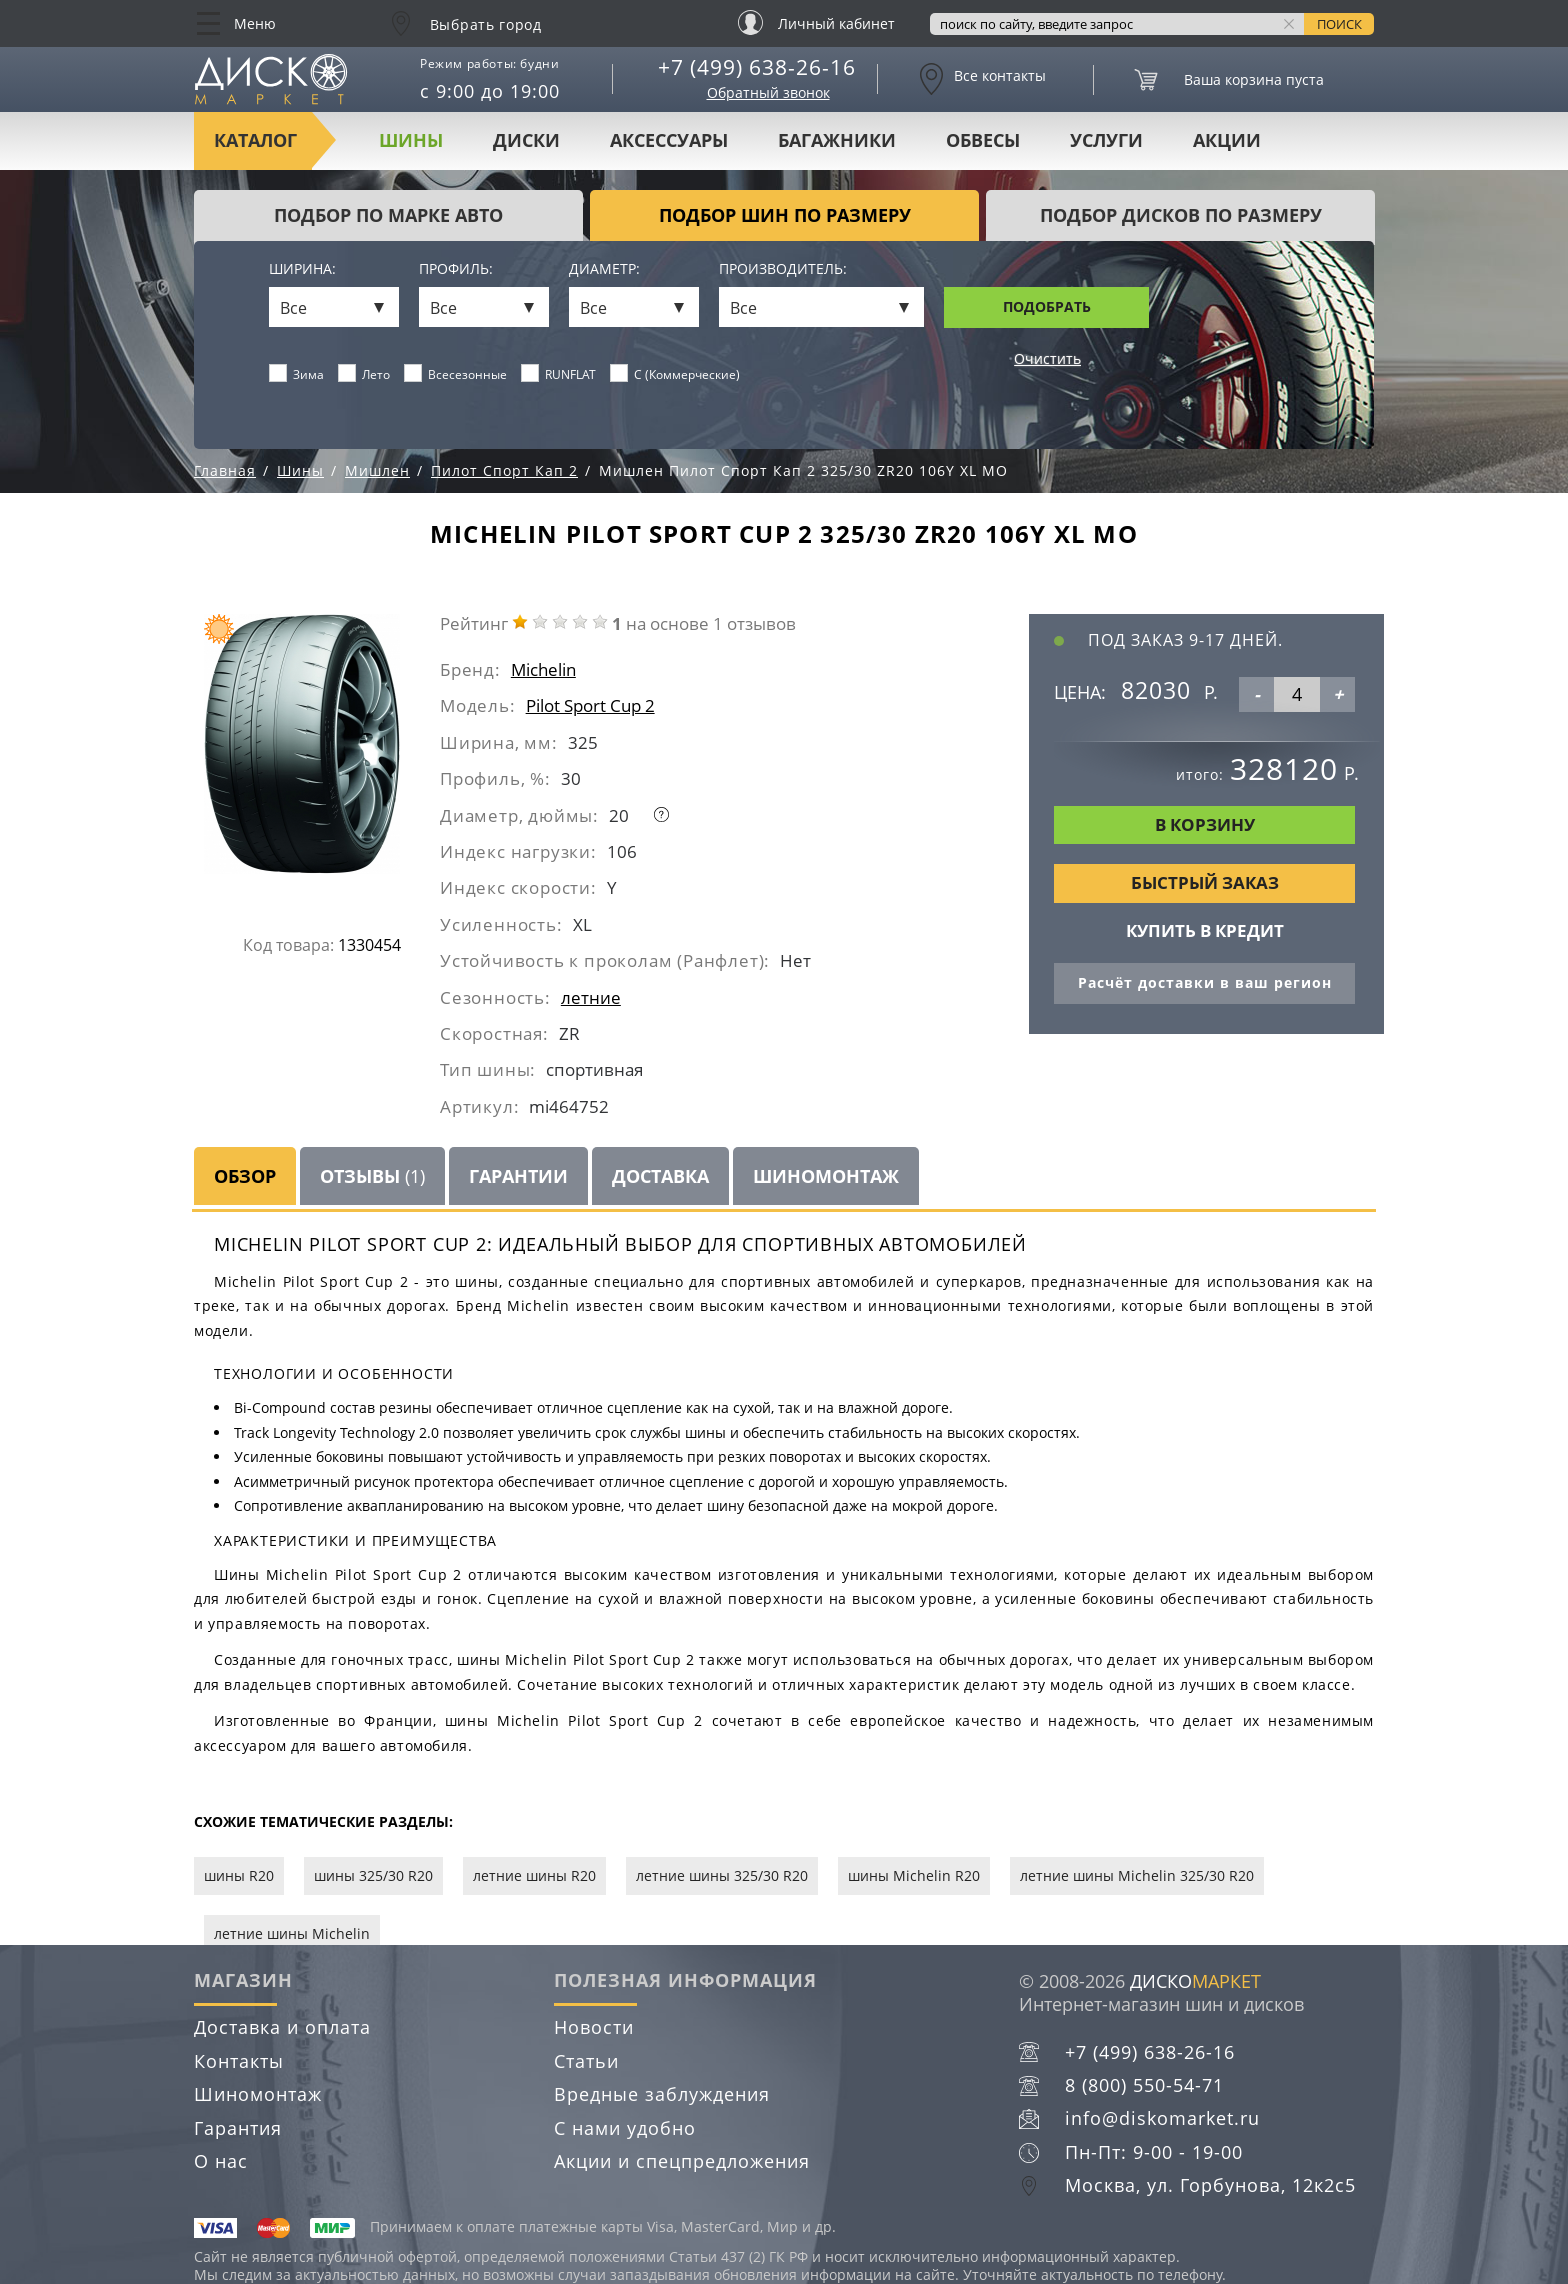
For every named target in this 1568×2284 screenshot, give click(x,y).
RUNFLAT (559, 374)
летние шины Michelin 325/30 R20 (1137, 1875)
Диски (526, 140)
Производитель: (783, 269)
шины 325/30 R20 (373, 1875)
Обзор (245, 1176)
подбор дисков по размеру (1181, 215)
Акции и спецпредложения (682, 2161)
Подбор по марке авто (388, 215)
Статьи (586, 2061)
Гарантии (518, 1176)
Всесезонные (456, 374)
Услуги (1106, 140)
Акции (1227, 140)
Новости (594, 2027)
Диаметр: (604, 269)
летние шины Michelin (292, 1933)
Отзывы (372, 1176)
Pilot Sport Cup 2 (590, 705)
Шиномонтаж (826, 1176)
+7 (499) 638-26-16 (757, 67)
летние (591, 997)
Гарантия (238, 2128)
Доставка (660, 1176)
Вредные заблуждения (662, 2094)
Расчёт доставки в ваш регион (1205, 982)
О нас (221, 2161)
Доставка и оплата (282, 2027)
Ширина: (302, 269)
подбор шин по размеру (785, 215)
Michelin (543, 669)
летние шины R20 (534, 1875)
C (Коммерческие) (675, 374)
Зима (297, 374)
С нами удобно (625, 2128)
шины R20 (239, 1875)
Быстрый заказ (1205, 882)
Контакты (239, 2061)
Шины (411, 140)
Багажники (837, 140)
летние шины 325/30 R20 (722, 1875)
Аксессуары (669, 140)
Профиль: (456, 269)
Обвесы (983, 140)
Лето (364, 374)
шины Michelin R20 (914, 1875)
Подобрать (1047, 306)
